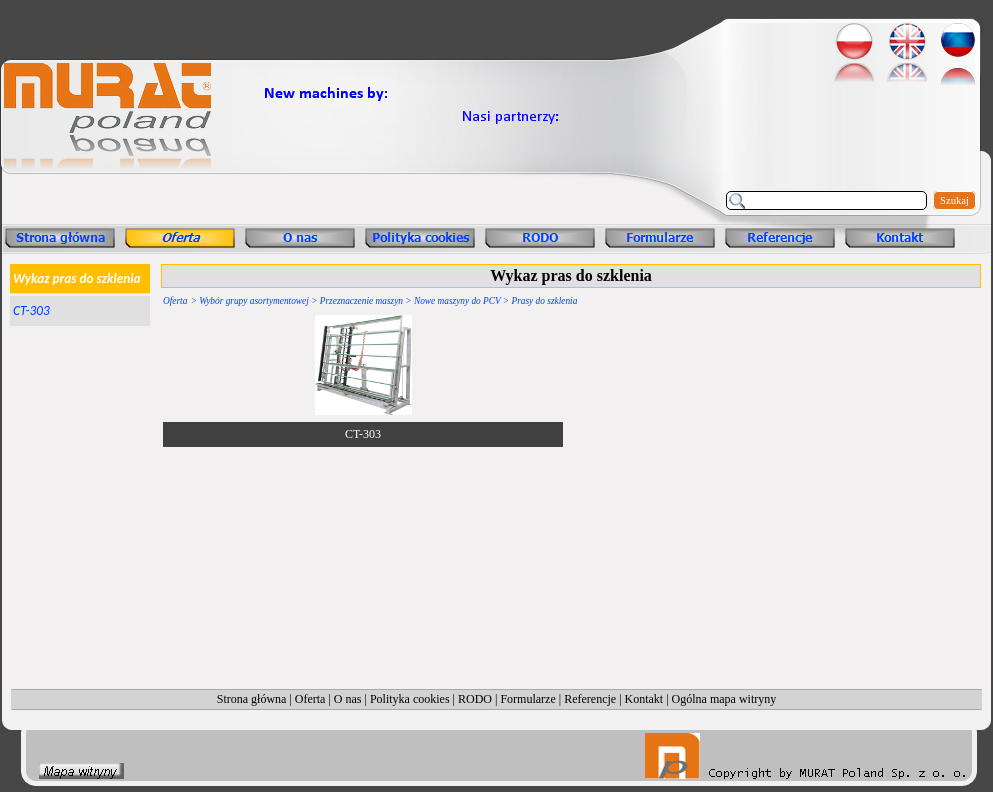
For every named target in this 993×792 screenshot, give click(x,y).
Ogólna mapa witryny (724, 699)
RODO (475, 699)
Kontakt (644, 699)
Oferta (175, 301)
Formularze (527, 699)
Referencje (590, 699)
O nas (348, 699)
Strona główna (252, 699)
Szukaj (954, 200)
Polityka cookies (410, 699)
